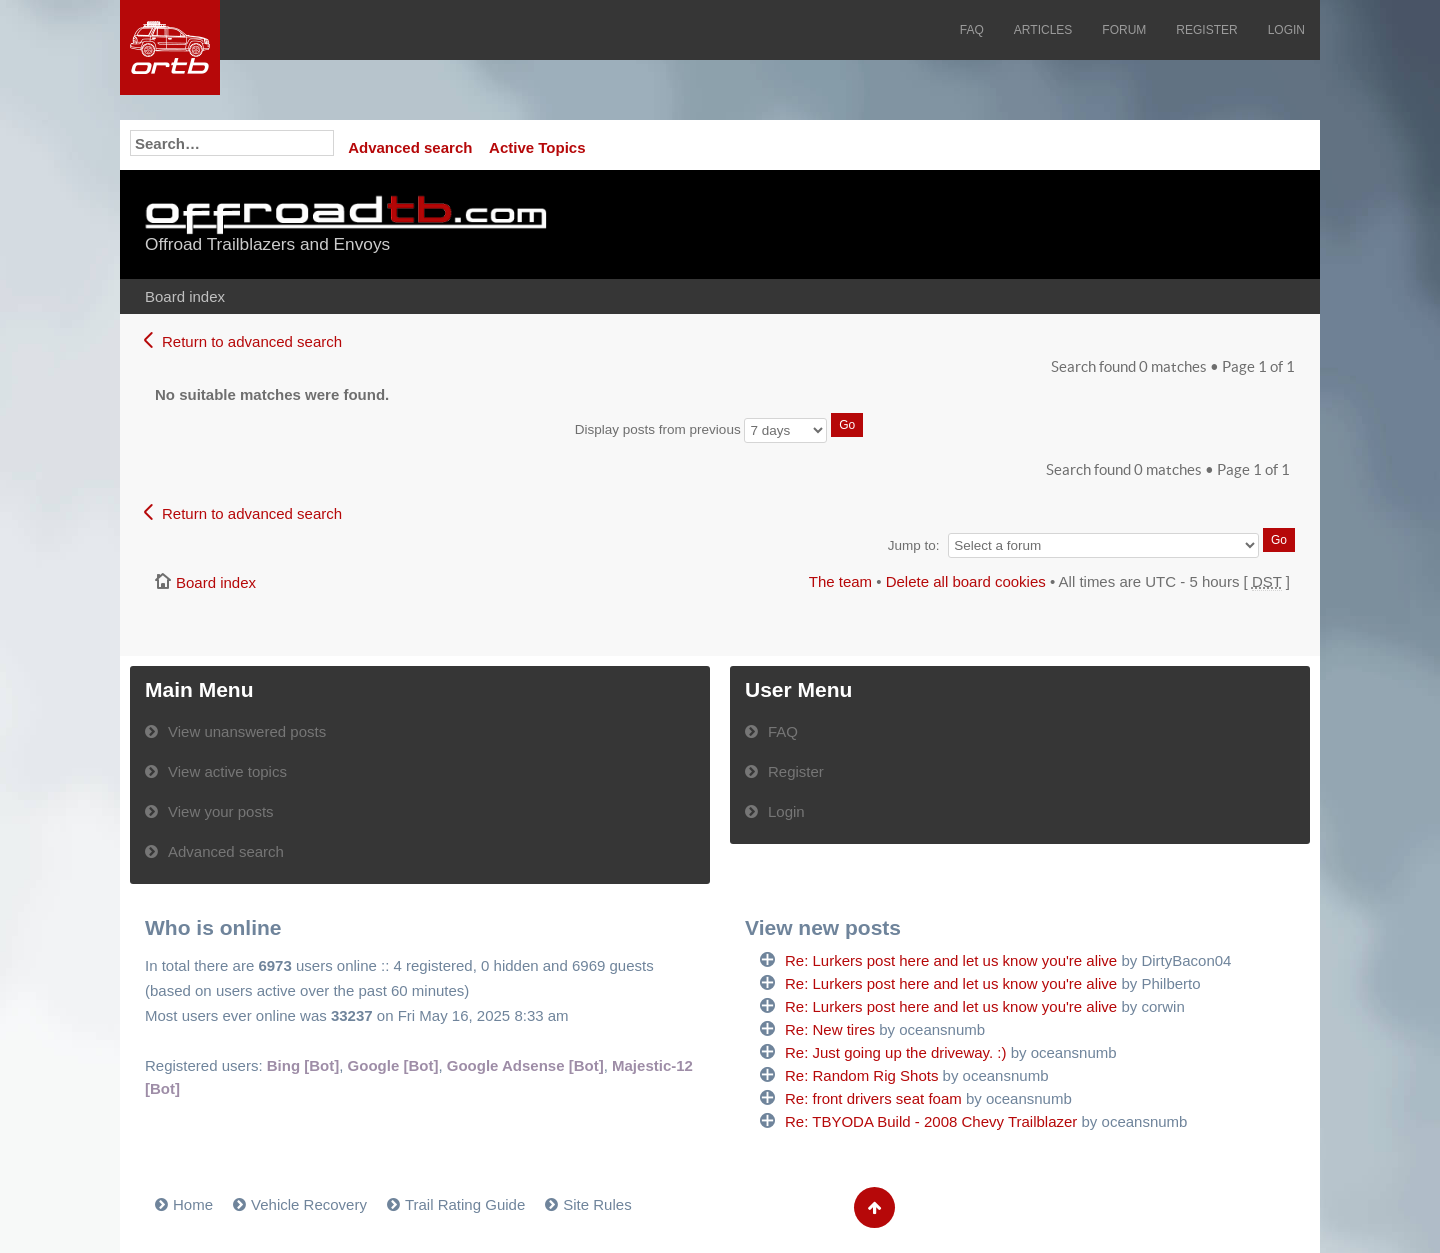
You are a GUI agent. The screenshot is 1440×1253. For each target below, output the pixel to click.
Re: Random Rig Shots (861, 1075)
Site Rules (597, 1204)
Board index (185, 296)
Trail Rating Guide (465, 1204)
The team (840, 581)
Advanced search (410, 147)
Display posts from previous (719, 429)
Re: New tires (830, 1029)
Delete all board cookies (966, 581)
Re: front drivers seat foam (873, 1098)
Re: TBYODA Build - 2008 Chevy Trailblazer (931, 1121)
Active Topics (537, 147)
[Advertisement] (1047, 225)
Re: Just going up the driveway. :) (896, 1052)
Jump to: (914, 545)
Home (193, 1204)
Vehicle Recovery (309, 1204)
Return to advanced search (252, 341)
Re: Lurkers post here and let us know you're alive (951, 960)
